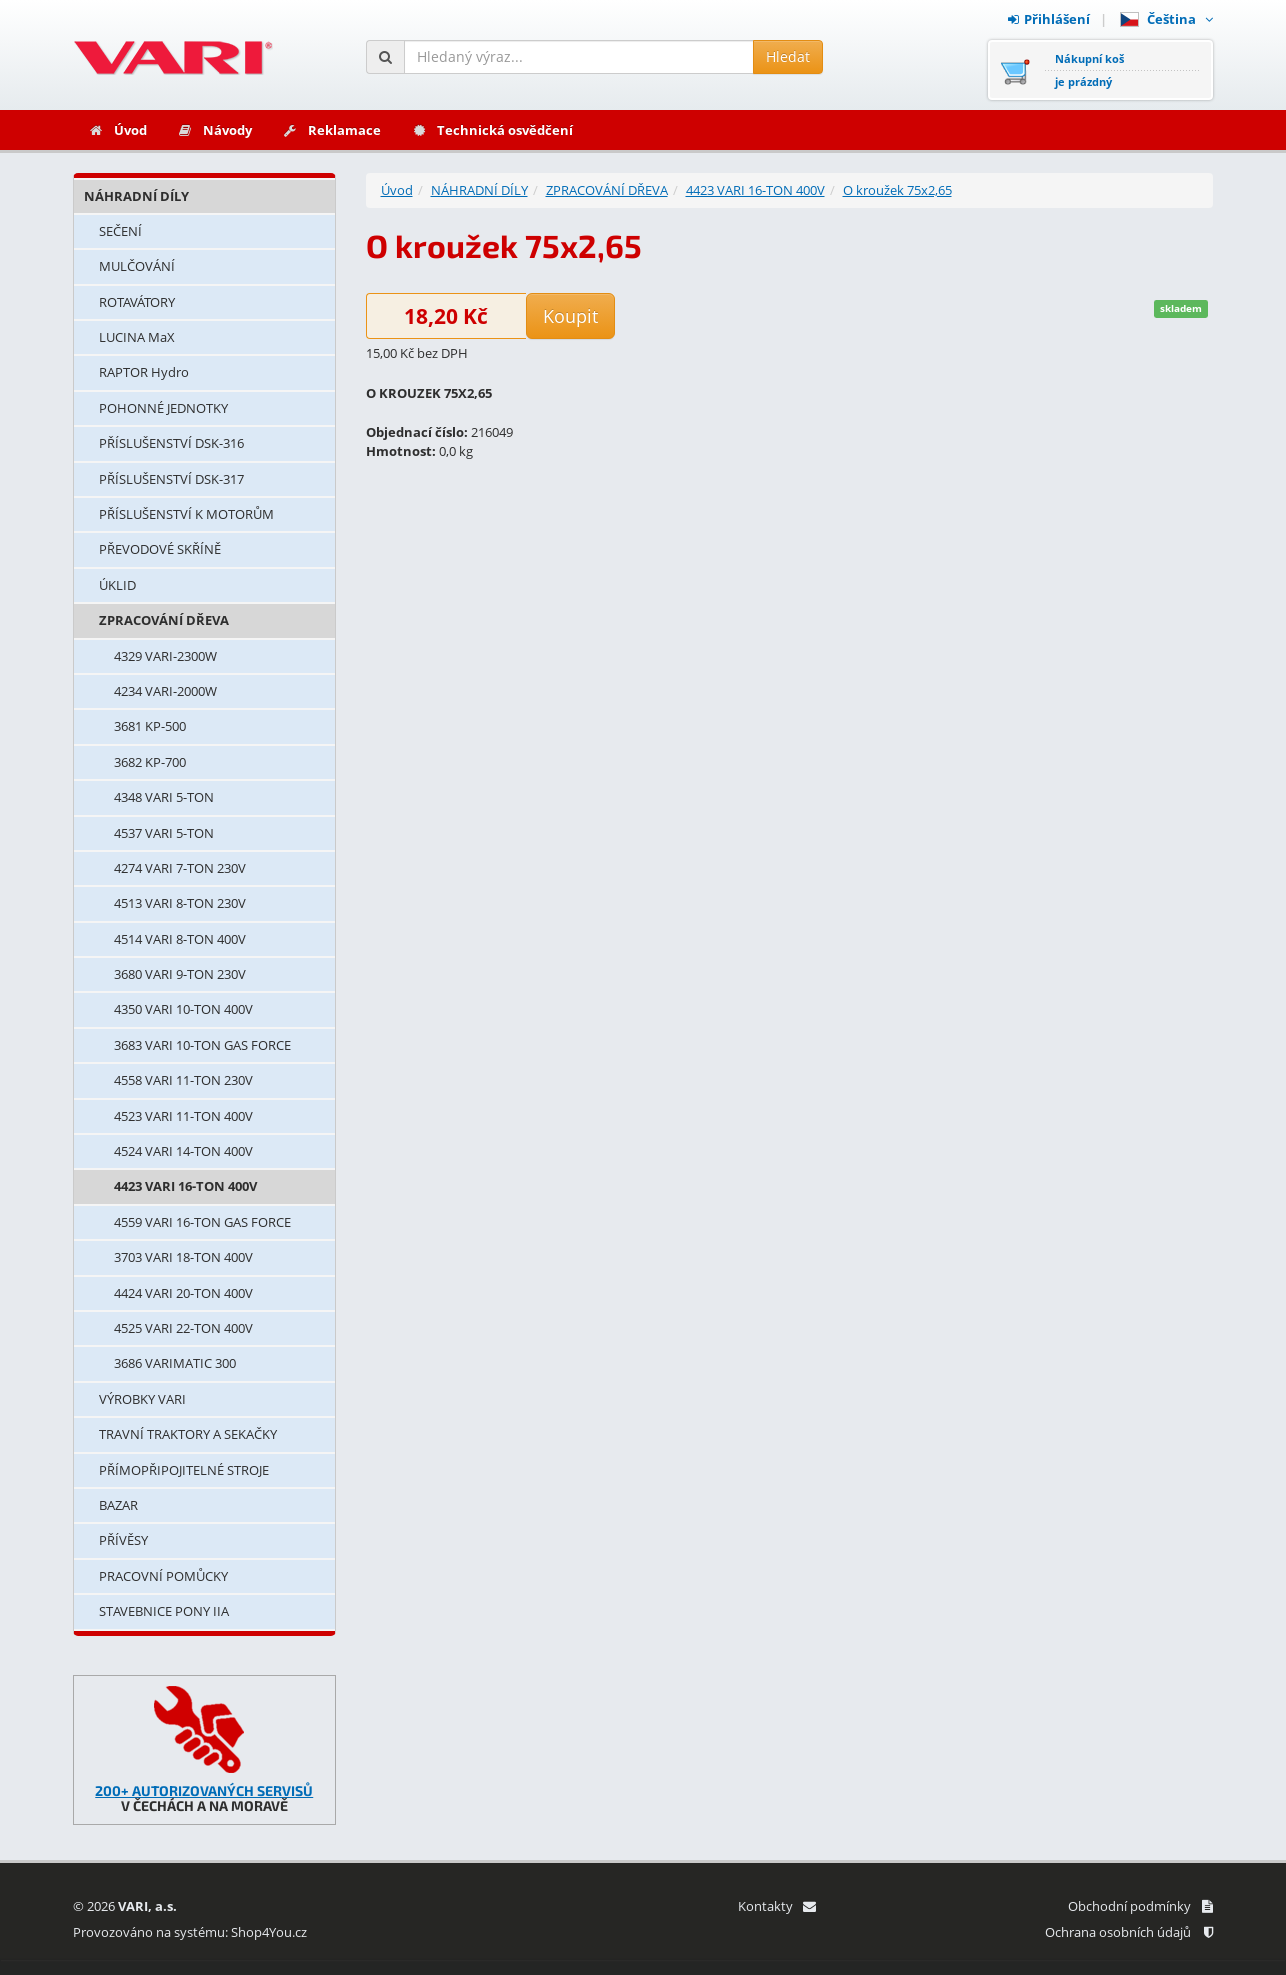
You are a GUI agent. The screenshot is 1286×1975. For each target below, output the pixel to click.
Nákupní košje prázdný (1089, 70)
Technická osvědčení (492, 130)
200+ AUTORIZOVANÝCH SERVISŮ (204, 1790)
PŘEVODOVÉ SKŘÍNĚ (160, 549)
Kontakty (776, 1906)
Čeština (1166, 19)
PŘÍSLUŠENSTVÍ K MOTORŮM (186, 514)
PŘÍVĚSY (123, 1540)
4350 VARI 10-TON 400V (183, 1009)
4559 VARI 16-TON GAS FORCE (202, 1222)
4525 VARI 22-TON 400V (183, 1328)
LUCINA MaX (137, 337)
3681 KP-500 (150, 726)
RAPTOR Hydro (144, 372)
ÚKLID (117, 585)
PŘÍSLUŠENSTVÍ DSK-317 (171, 479)
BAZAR (118, 1505)
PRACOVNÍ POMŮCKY (163, 1576)
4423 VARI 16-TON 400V (185, 1186)
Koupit (570, 316)
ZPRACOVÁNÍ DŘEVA (164, 620)
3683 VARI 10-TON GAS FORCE (202, 1045)
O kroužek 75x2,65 (897, 190)
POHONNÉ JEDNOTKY (163, 408)
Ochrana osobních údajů (1129, 1932)
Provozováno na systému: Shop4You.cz (190, 1932)
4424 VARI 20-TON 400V (183, 1293)
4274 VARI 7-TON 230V (180, 868)
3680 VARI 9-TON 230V (180, 974)
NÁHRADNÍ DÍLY (136, 196)
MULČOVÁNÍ (137, 266)
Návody (214, 130)
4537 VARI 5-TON (164, 833)
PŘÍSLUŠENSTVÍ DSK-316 (171, 443)
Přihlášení (1049, 19)
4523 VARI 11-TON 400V (183, 1116)
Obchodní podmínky (1140, 1906)
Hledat (788, 56)
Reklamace (331, 130)
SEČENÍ (120, 231)
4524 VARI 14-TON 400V (183, 1151)
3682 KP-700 (150, 762)
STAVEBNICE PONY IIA (164, 1611)
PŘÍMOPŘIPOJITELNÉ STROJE (184, 1470)
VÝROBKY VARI (142, 1399)
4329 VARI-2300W (165, 656)
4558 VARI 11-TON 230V (183, 1080)
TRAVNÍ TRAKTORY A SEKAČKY (188, 1434)
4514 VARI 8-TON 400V (180, 939)
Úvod (117, 130)
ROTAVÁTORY (137, 302)
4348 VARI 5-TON (164, 797)
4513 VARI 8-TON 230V (180, 903)
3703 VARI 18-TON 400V (183, 1257)
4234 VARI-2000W (165, 691)
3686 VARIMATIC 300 (175, 1363)
